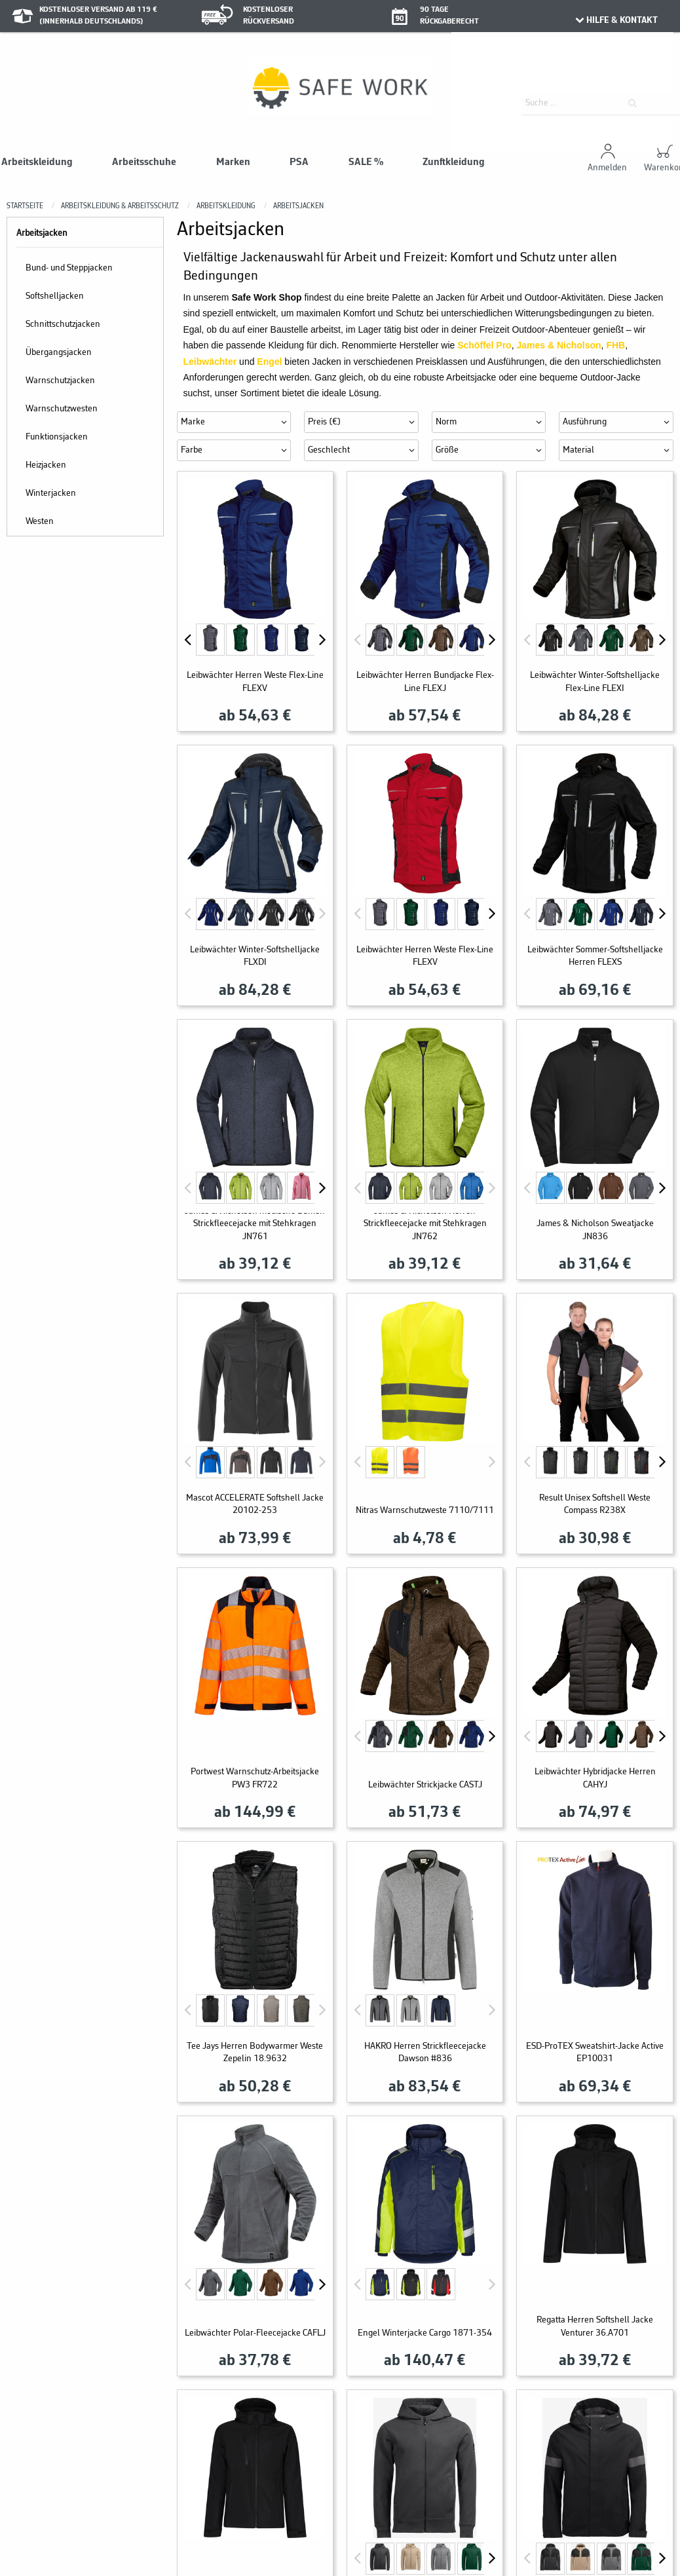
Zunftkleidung (454, 162)
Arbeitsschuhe (144, 162)
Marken (233, 162)
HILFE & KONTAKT (615, 20)
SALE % (366, 162)
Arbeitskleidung (37, 162)
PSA (299, 162)
